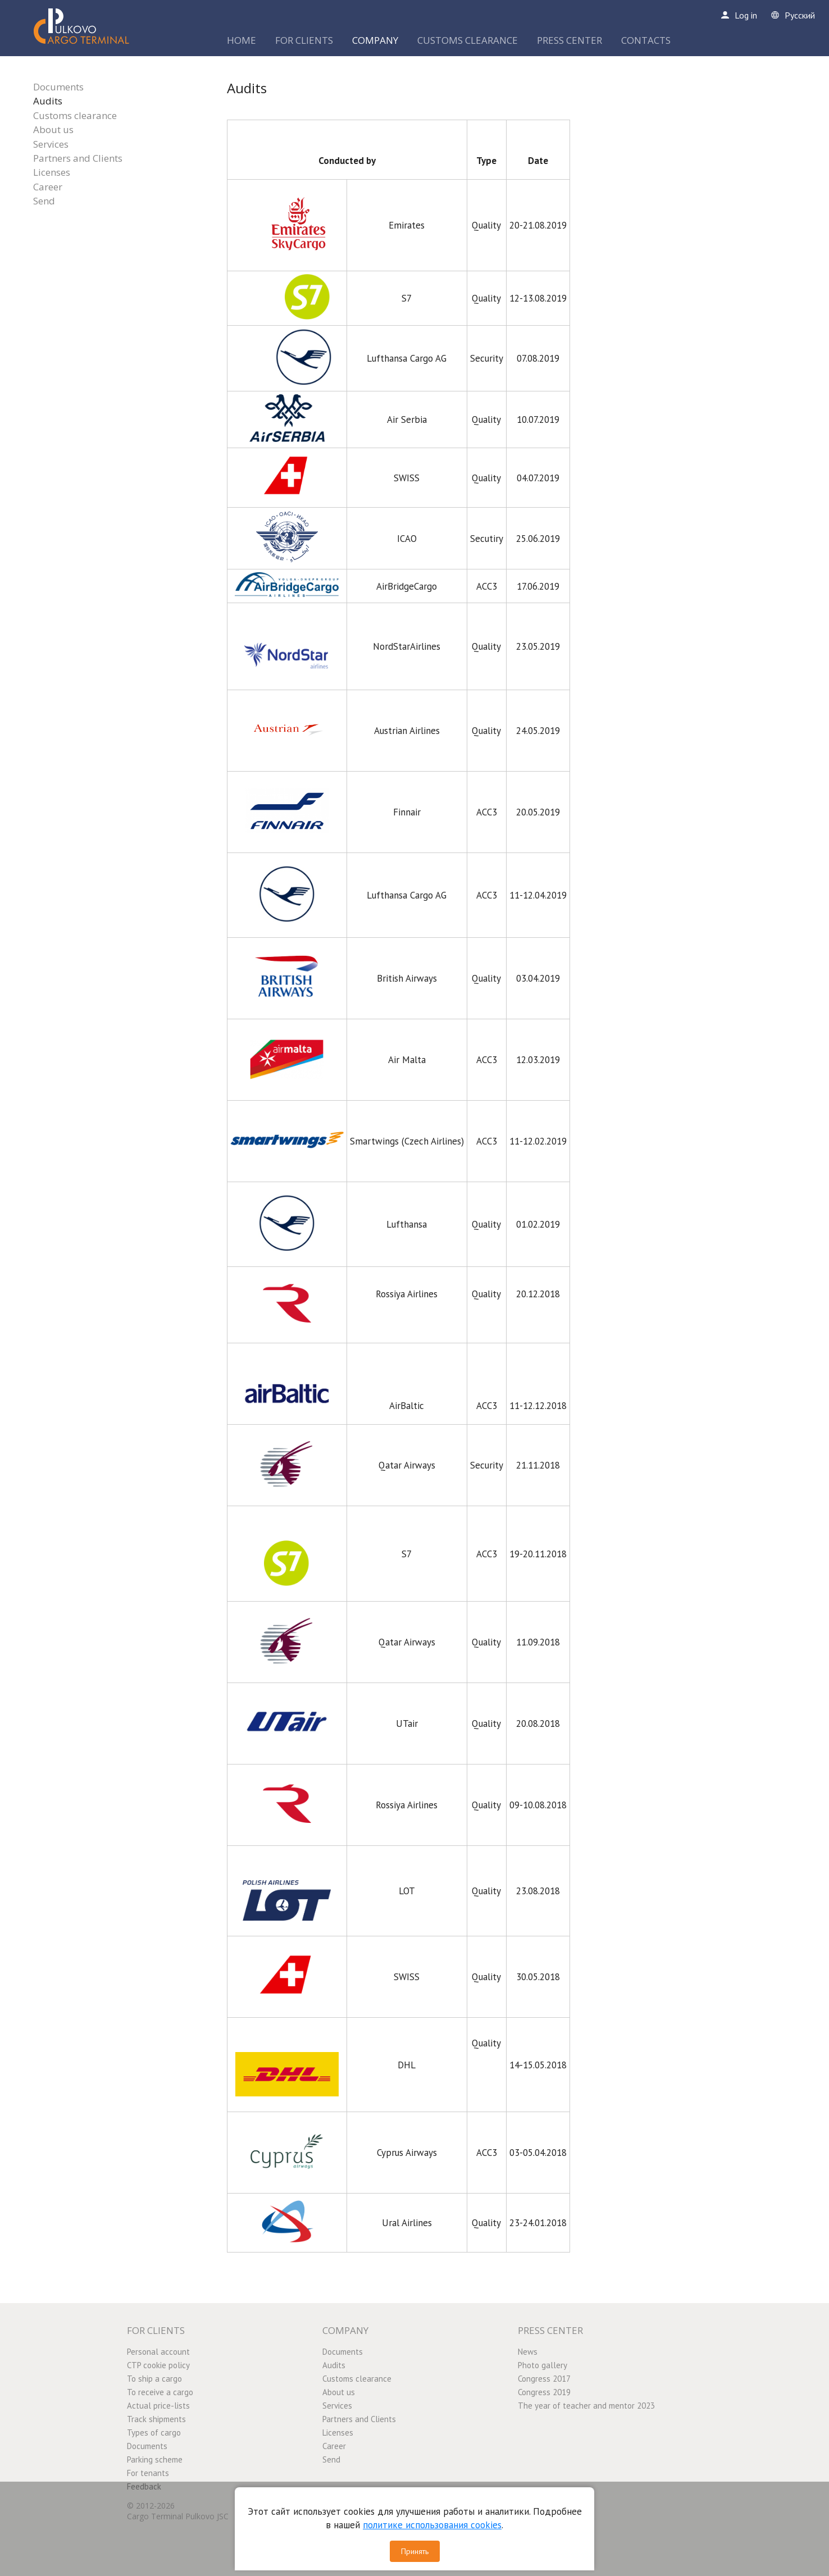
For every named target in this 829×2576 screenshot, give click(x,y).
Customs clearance (75, 115)
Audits (47, 100)
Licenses (51, 172)
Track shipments (156, 2419)
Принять (415, 2551)
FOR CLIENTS (304, 40)
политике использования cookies (432, 2525)
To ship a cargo (154, 2378)
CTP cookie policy (158, 2365)
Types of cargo (154, 2432)
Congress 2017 (544, 2378)
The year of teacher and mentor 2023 (586, 2405)
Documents (58, 86)
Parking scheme (155, 2459)
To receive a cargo (160, 2392)
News (528, 2351)
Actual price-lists (158, 2405)
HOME (241, 40)
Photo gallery (542, 2365)
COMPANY (375, 40)
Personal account (158, 2351)
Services (51, 144)
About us (53, 129)
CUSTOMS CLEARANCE (467, 40)
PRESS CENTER (569, 40)
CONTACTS (646, 40)
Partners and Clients (77, 158)
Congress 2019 (544, 2392)
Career (47, 186)
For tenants (148, 2473)
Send (44, 200)
